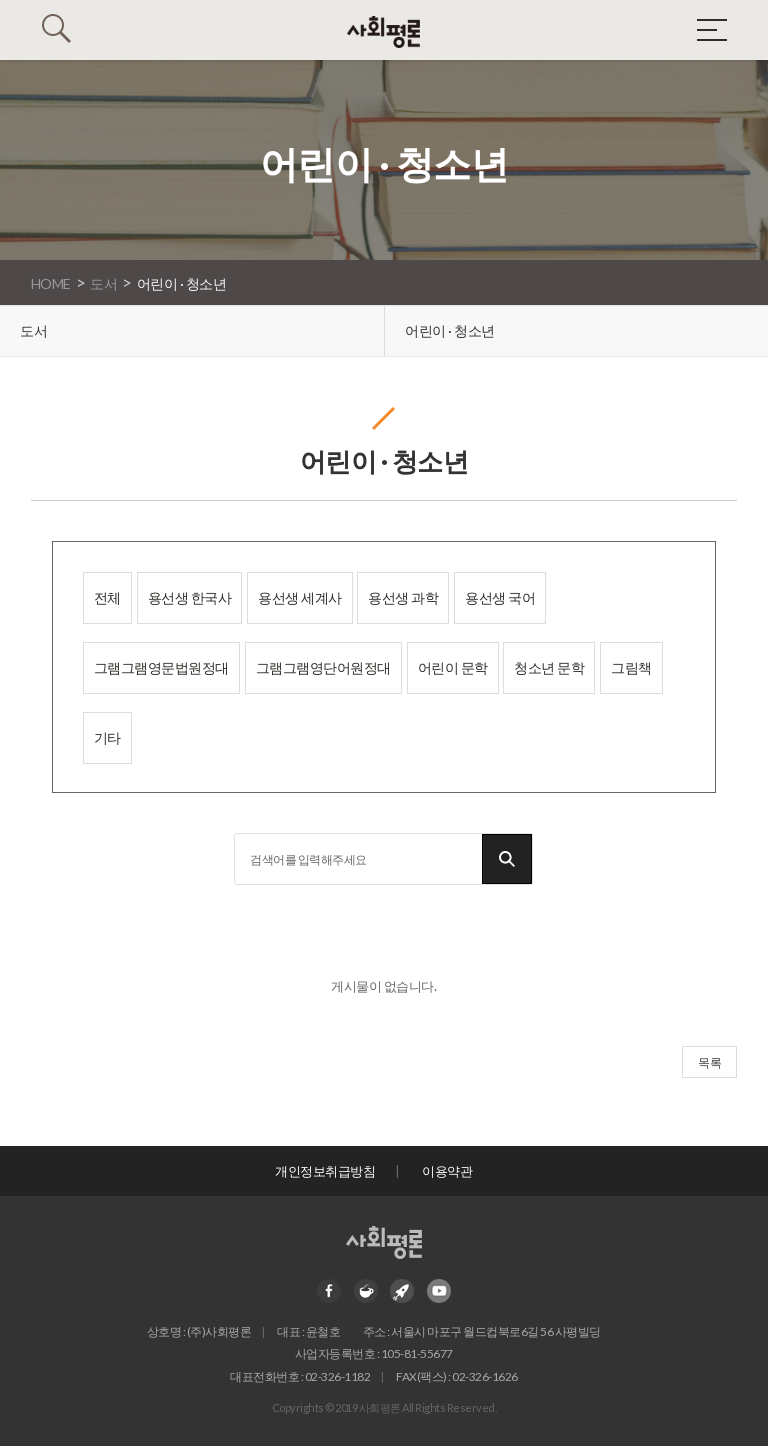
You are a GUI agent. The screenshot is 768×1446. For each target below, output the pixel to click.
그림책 (631, 667)
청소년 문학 (549, 667)
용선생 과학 (403, 597)
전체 (107, 597)
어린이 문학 (453, 667)
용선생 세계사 (300, 597)
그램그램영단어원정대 (323, 667)
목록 (709, 1062)
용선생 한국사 (190, 597)
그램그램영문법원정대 (161, 667)
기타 (107, 737)
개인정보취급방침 (325, 1171)
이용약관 (447, 1171)
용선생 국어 (500, 597)
